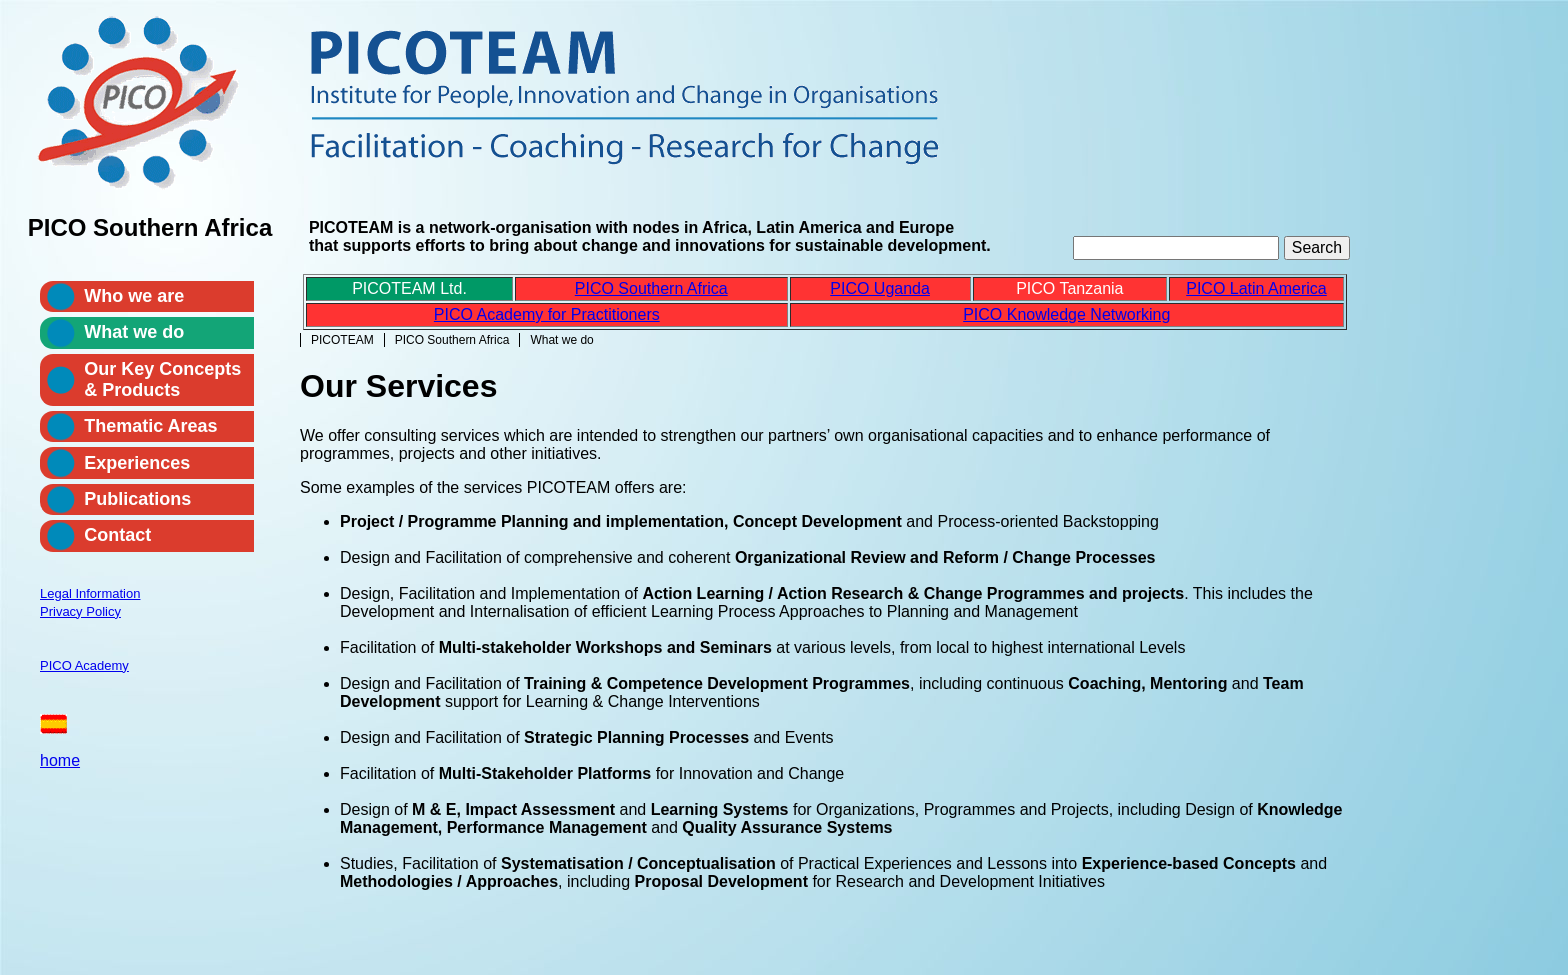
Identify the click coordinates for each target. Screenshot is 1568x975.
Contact (117, 535)
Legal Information (90, 593)
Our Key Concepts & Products (162, 379)
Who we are (134, 296)
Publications (137, 499)
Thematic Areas (150, 426)
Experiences (137, 463)
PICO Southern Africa (452, 340)
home (60, 760)
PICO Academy (84, 665)
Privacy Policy (80, 611)
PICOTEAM (342, 340)
